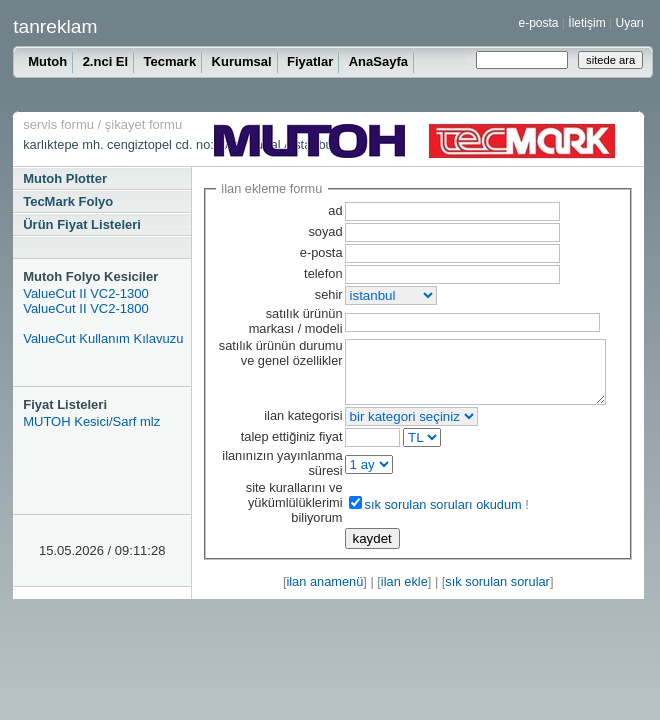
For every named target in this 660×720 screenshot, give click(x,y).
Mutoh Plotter (65, 178)
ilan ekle (404, 593)
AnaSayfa (378, 61)
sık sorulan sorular (497, 593)
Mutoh (47, 61)
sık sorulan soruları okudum (423, 516)
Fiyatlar (310, 61)
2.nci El (106, 61)
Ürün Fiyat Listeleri (82, 224)
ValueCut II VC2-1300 (86, 293)
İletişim (586, 23)
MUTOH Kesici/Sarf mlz (91, 421)
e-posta (539, 23)
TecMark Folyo (68, 201)
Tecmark (170, 61)
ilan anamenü (324, 593)
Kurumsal (242, 61)
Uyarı (629, 23)
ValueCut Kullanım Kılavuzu (103, 338)
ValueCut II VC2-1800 (86, 308)
